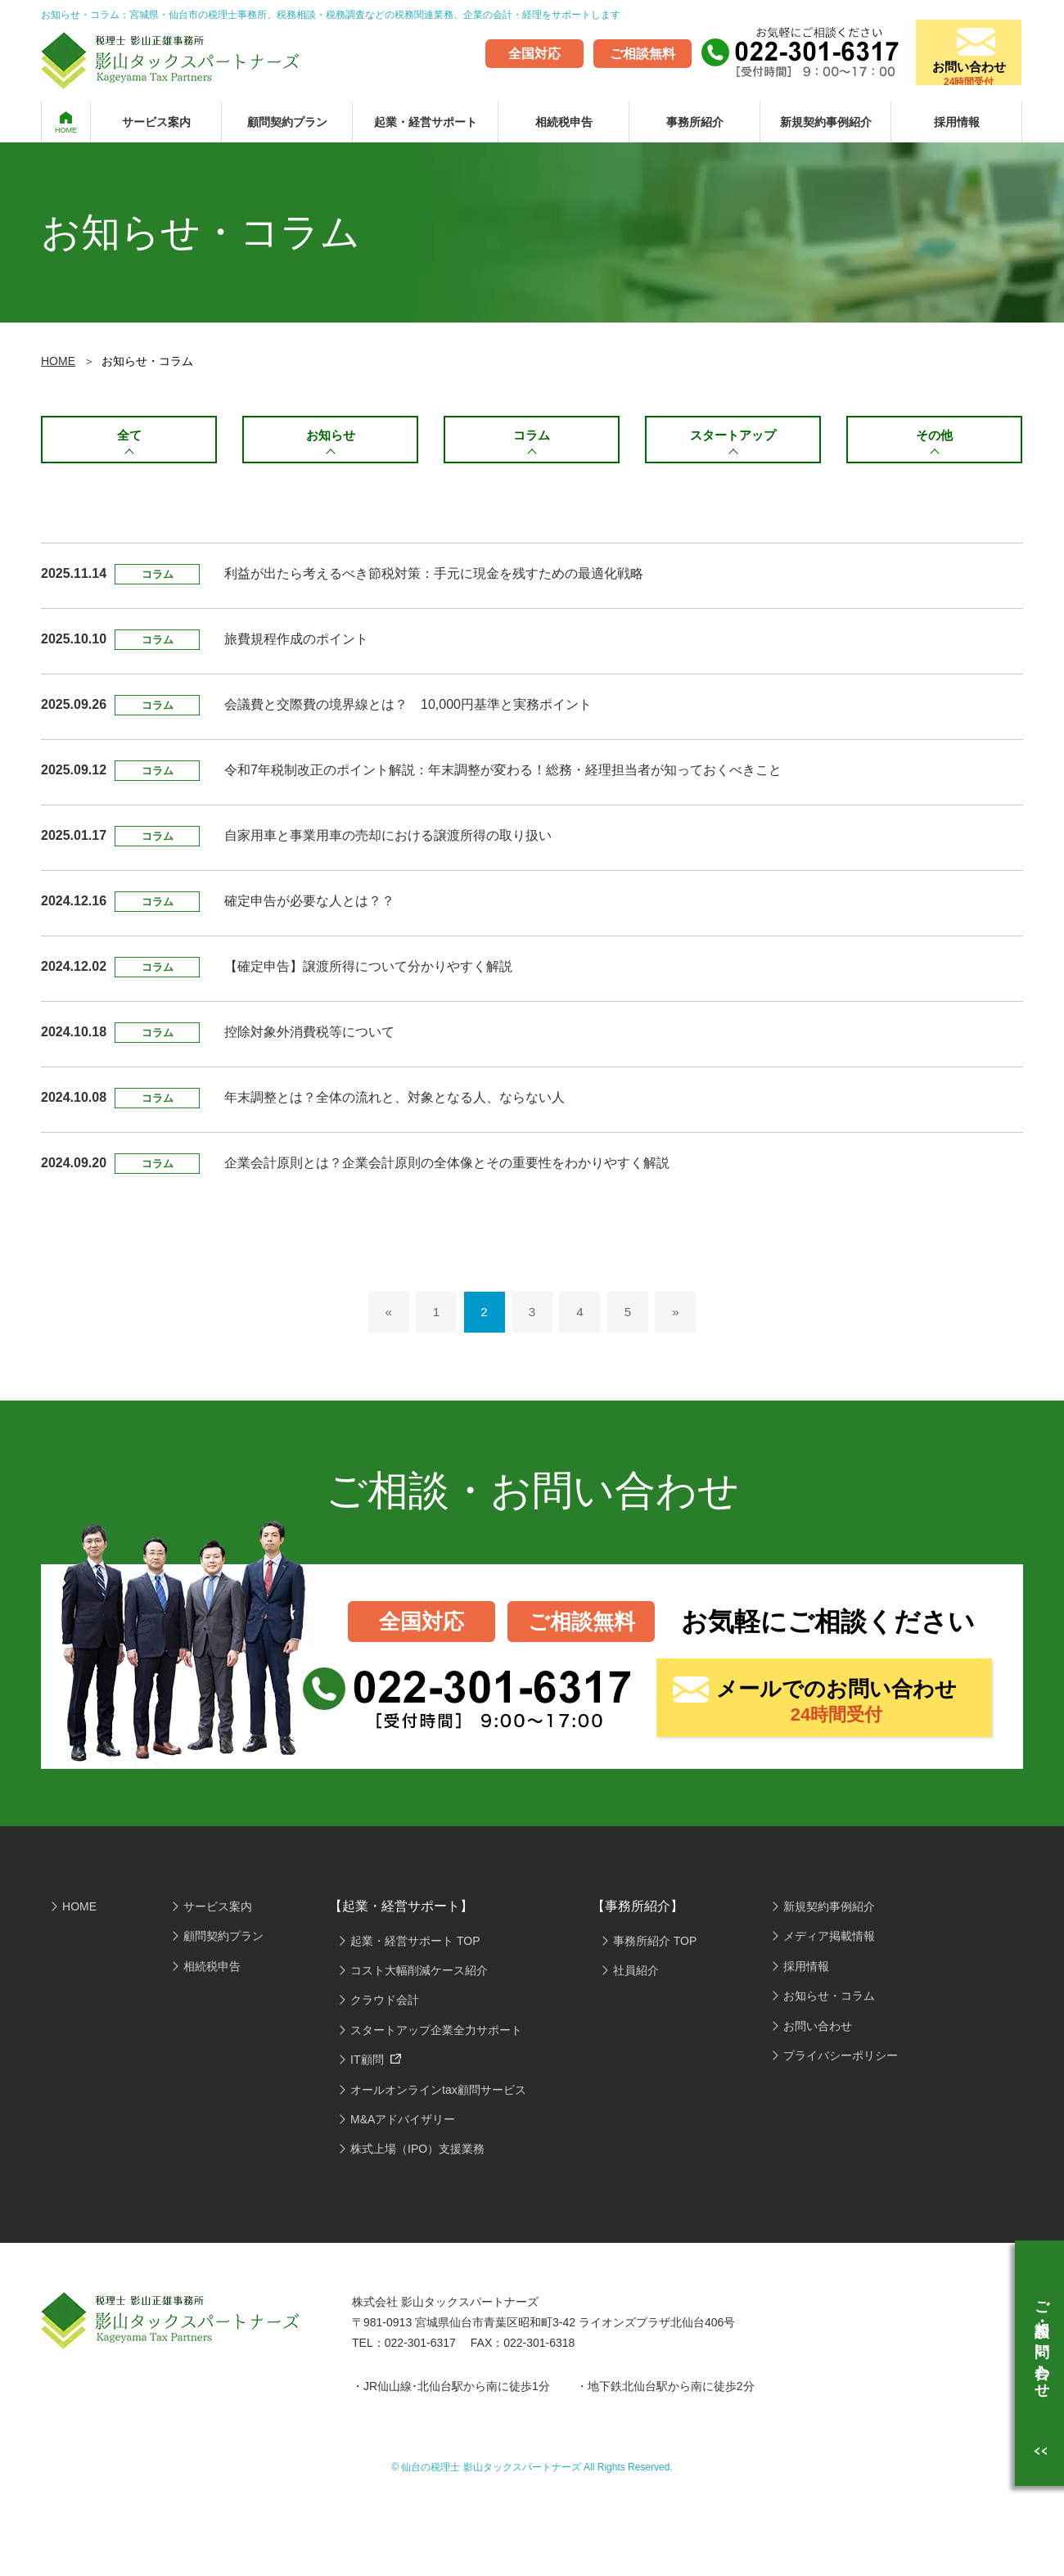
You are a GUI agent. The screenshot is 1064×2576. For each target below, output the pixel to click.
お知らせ (330, 437)
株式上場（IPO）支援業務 (417, 2154)
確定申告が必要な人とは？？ (309, 907)
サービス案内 (156, 122)
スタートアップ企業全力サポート (436, 2035)
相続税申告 (564, 122)
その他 (934, 437)
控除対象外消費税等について (309, 1037)
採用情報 (957, 122)
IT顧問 (375, 2065)
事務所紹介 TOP (655, 1945)
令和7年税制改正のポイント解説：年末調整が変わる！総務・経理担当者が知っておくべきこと (503, 776)
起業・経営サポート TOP (415, 1945)
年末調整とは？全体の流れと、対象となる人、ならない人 (394, 1103)
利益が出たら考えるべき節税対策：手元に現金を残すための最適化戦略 (433, 579)
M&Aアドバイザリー (402, 2125)
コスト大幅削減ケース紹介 (419, 1976)
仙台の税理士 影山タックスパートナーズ (490, 2473)
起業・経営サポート (425, 122)
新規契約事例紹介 (826, 122)
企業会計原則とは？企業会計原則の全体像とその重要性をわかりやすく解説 (447, 1168)
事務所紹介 (695, 122)
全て (129, 437)
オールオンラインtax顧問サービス (438, 2094)
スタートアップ (733, 437)
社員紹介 (636, 1976)
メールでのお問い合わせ (836, 1707)
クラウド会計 (384, 2005)
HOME (66, 130)
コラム (532, 437)
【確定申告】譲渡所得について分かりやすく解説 (368, 972)
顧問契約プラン (287, 122)
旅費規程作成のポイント (296, 645)
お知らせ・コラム (829, 2001)
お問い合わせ (961, 65)
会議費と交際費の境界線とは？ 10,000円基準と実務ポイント (408, 710)
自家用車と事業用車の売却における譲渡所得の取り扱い (388, 841)
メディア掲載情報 (829, 1941)
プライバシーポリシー (840, 2061)
